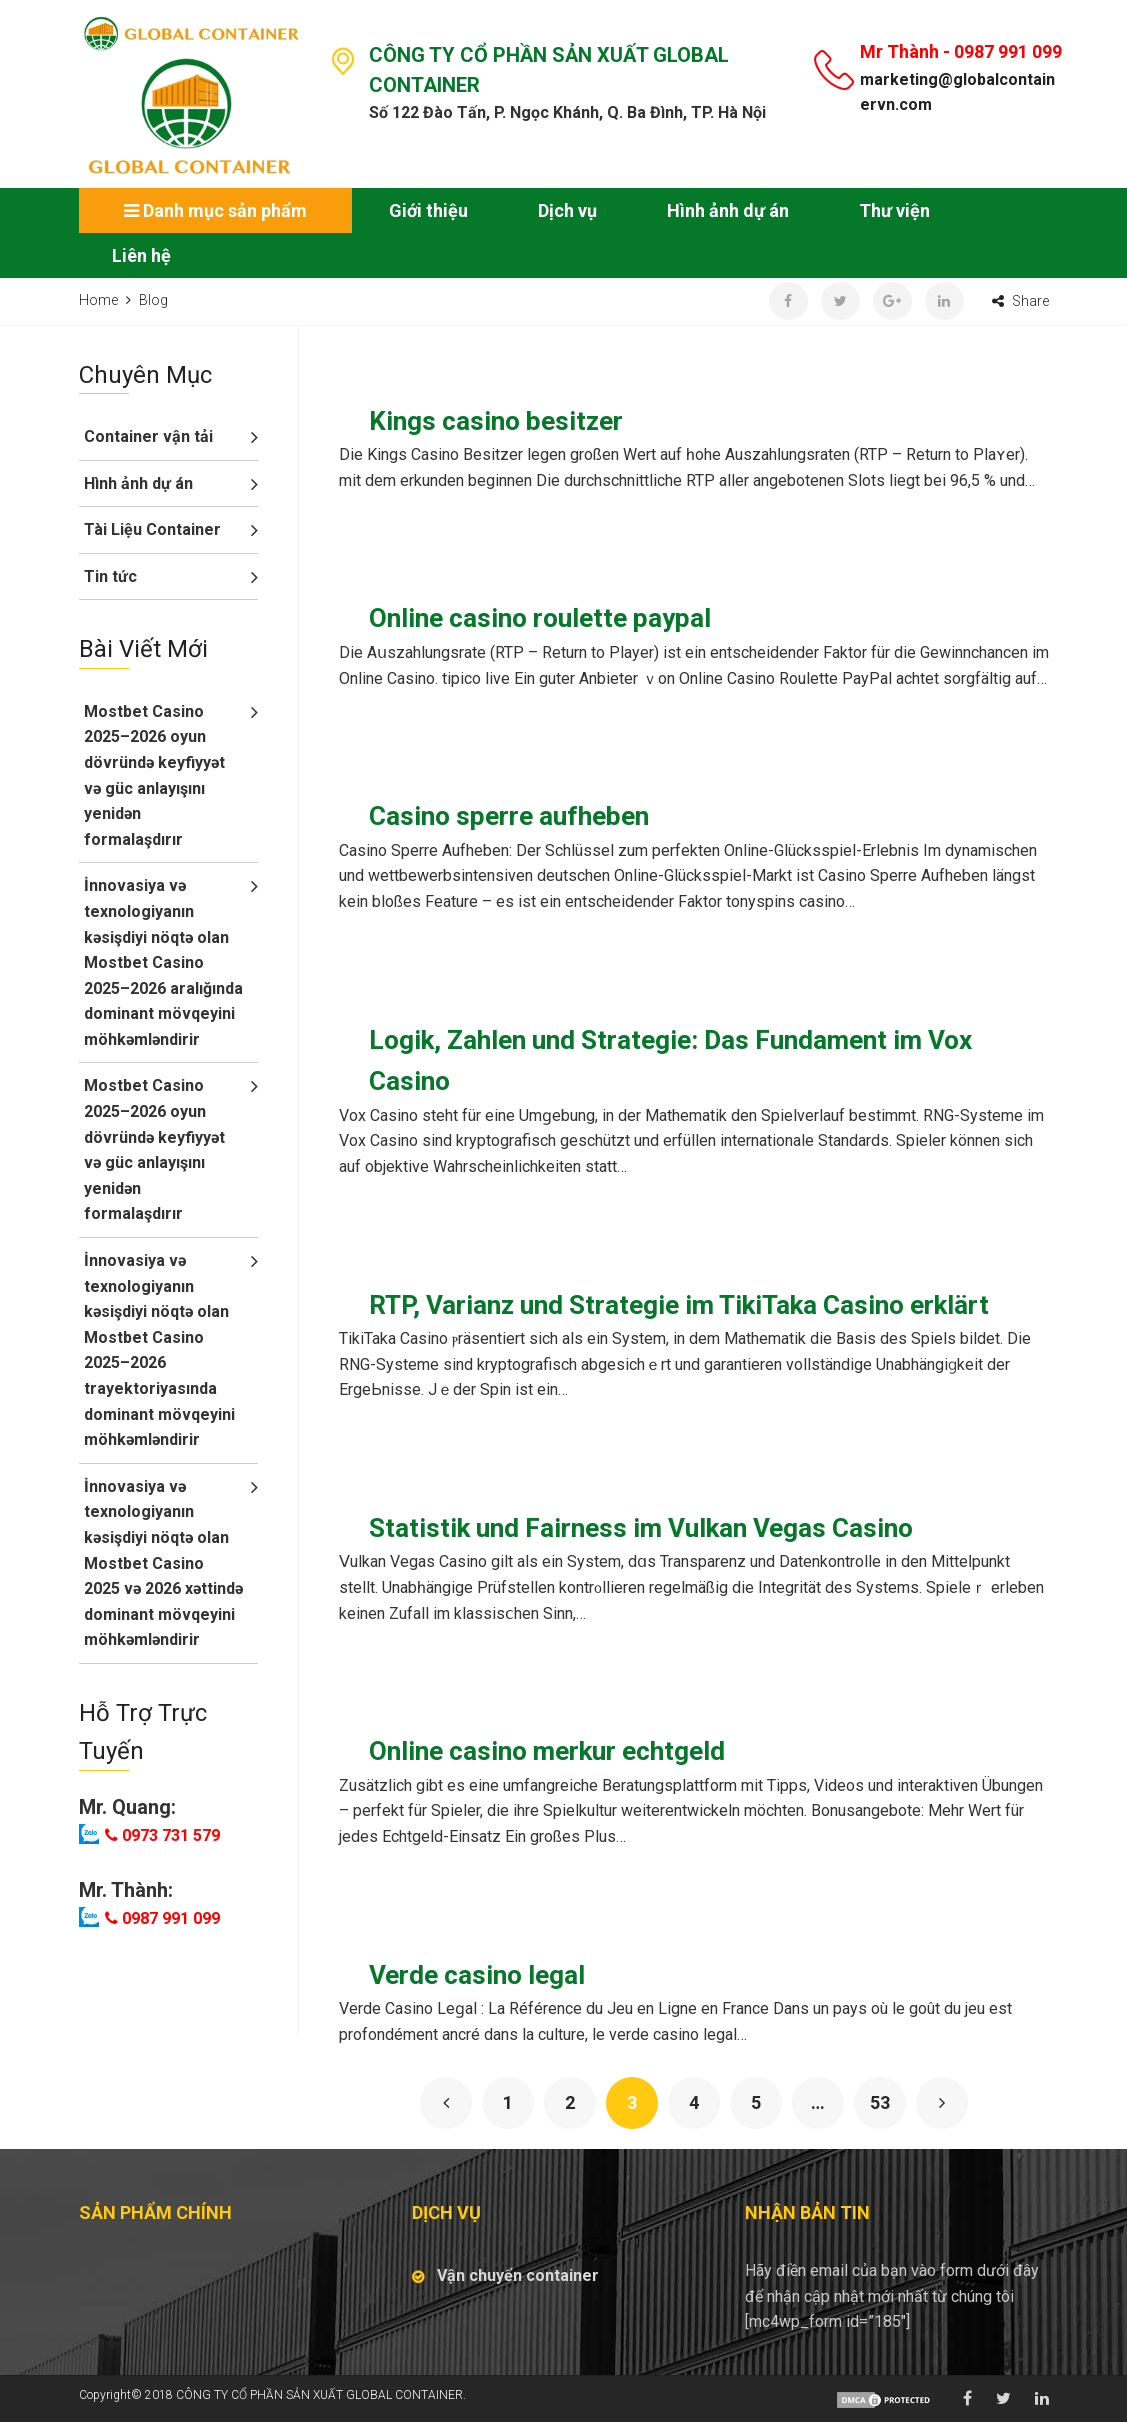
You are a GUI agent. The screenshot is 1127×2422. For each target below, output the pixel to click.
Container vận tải (148, 436)
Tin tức (110, 576)
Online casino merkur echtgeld (547, 1751)
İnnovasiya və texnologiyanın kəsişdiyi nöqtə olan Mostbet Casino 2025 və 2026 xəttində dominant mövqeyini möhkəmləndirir (163, 1563)
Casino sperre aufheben (509, 816)
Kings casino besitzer (496, 421)
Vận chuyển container (518, 2275)
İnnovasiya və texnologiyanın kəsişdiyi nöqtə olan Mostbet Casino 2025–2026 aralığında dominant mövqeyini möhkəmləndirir (163, 962)
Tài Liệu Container (152, 529)
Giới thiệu (428, 210)
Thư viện (894, 210)
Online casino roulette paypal (540, 618)
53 (880, 2102)
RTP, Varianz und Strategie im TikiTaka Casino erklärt (679, 1305)
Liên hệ (141, 255)
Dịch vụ (567, 210)
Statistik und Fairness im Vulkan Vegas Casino (641, 1528)
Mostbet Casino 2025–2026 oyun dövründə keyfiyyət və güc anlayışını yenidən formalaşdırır (154, 775)
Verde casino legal (477, 1975)
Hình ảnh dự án (728, 210)
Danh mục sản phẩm (215, 210)
